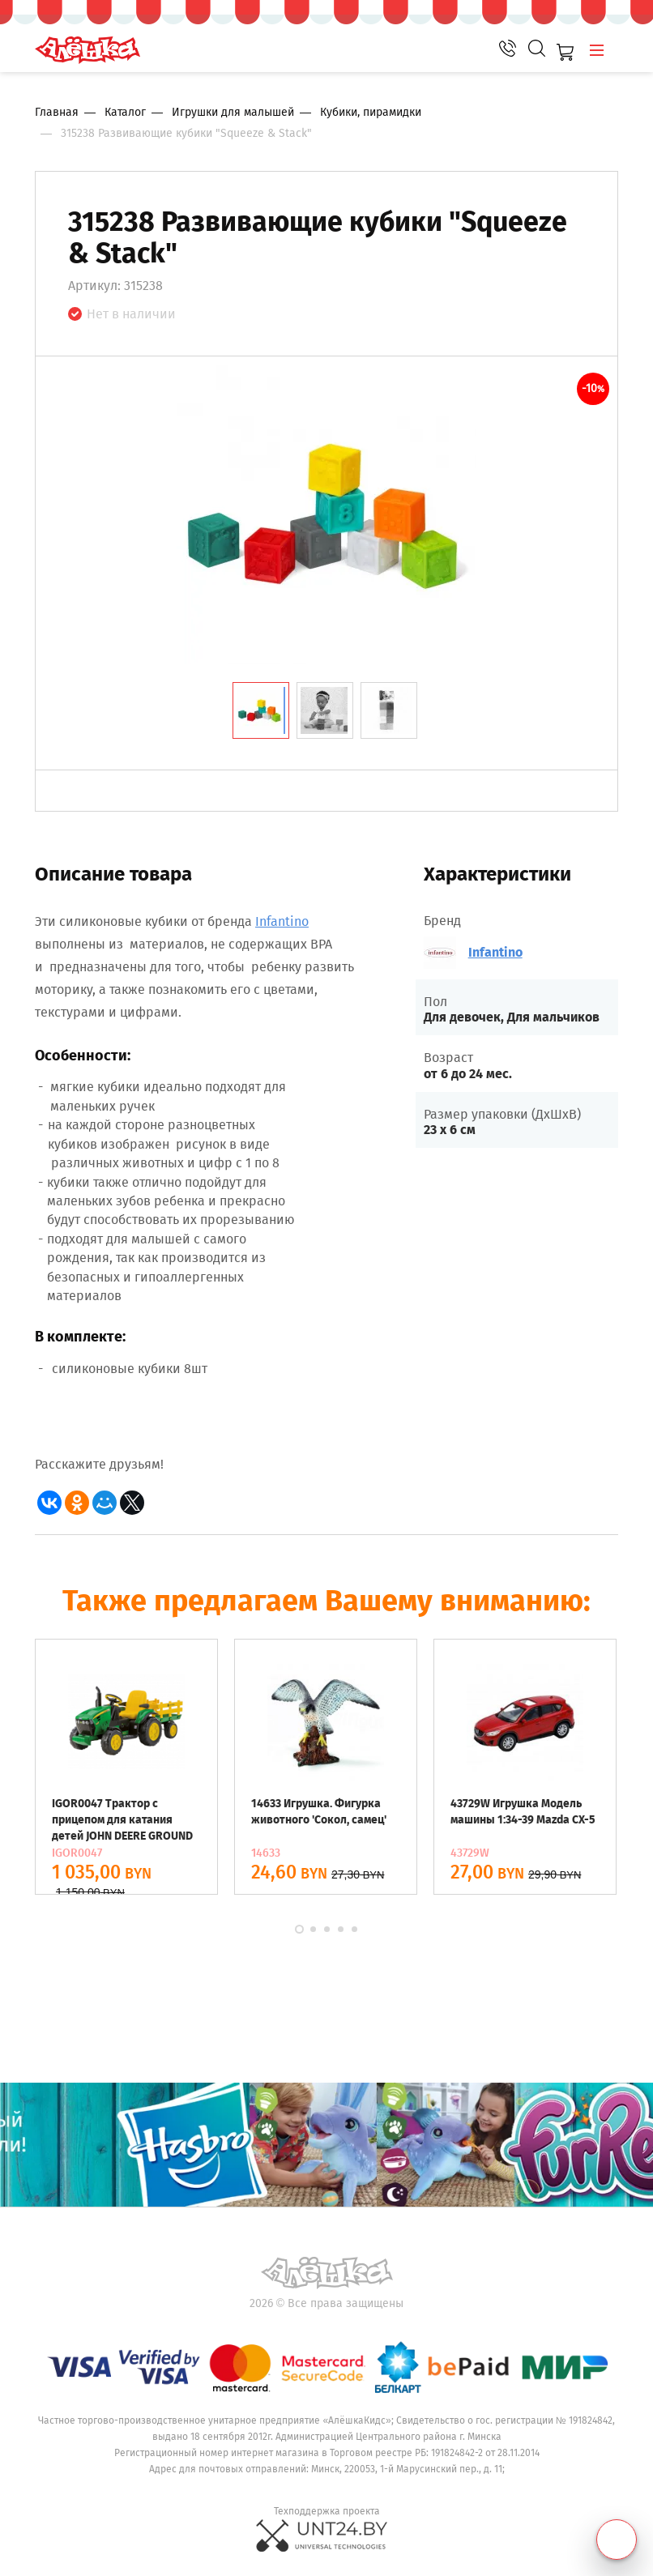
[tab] (261, 710)
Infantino (282, 921)
